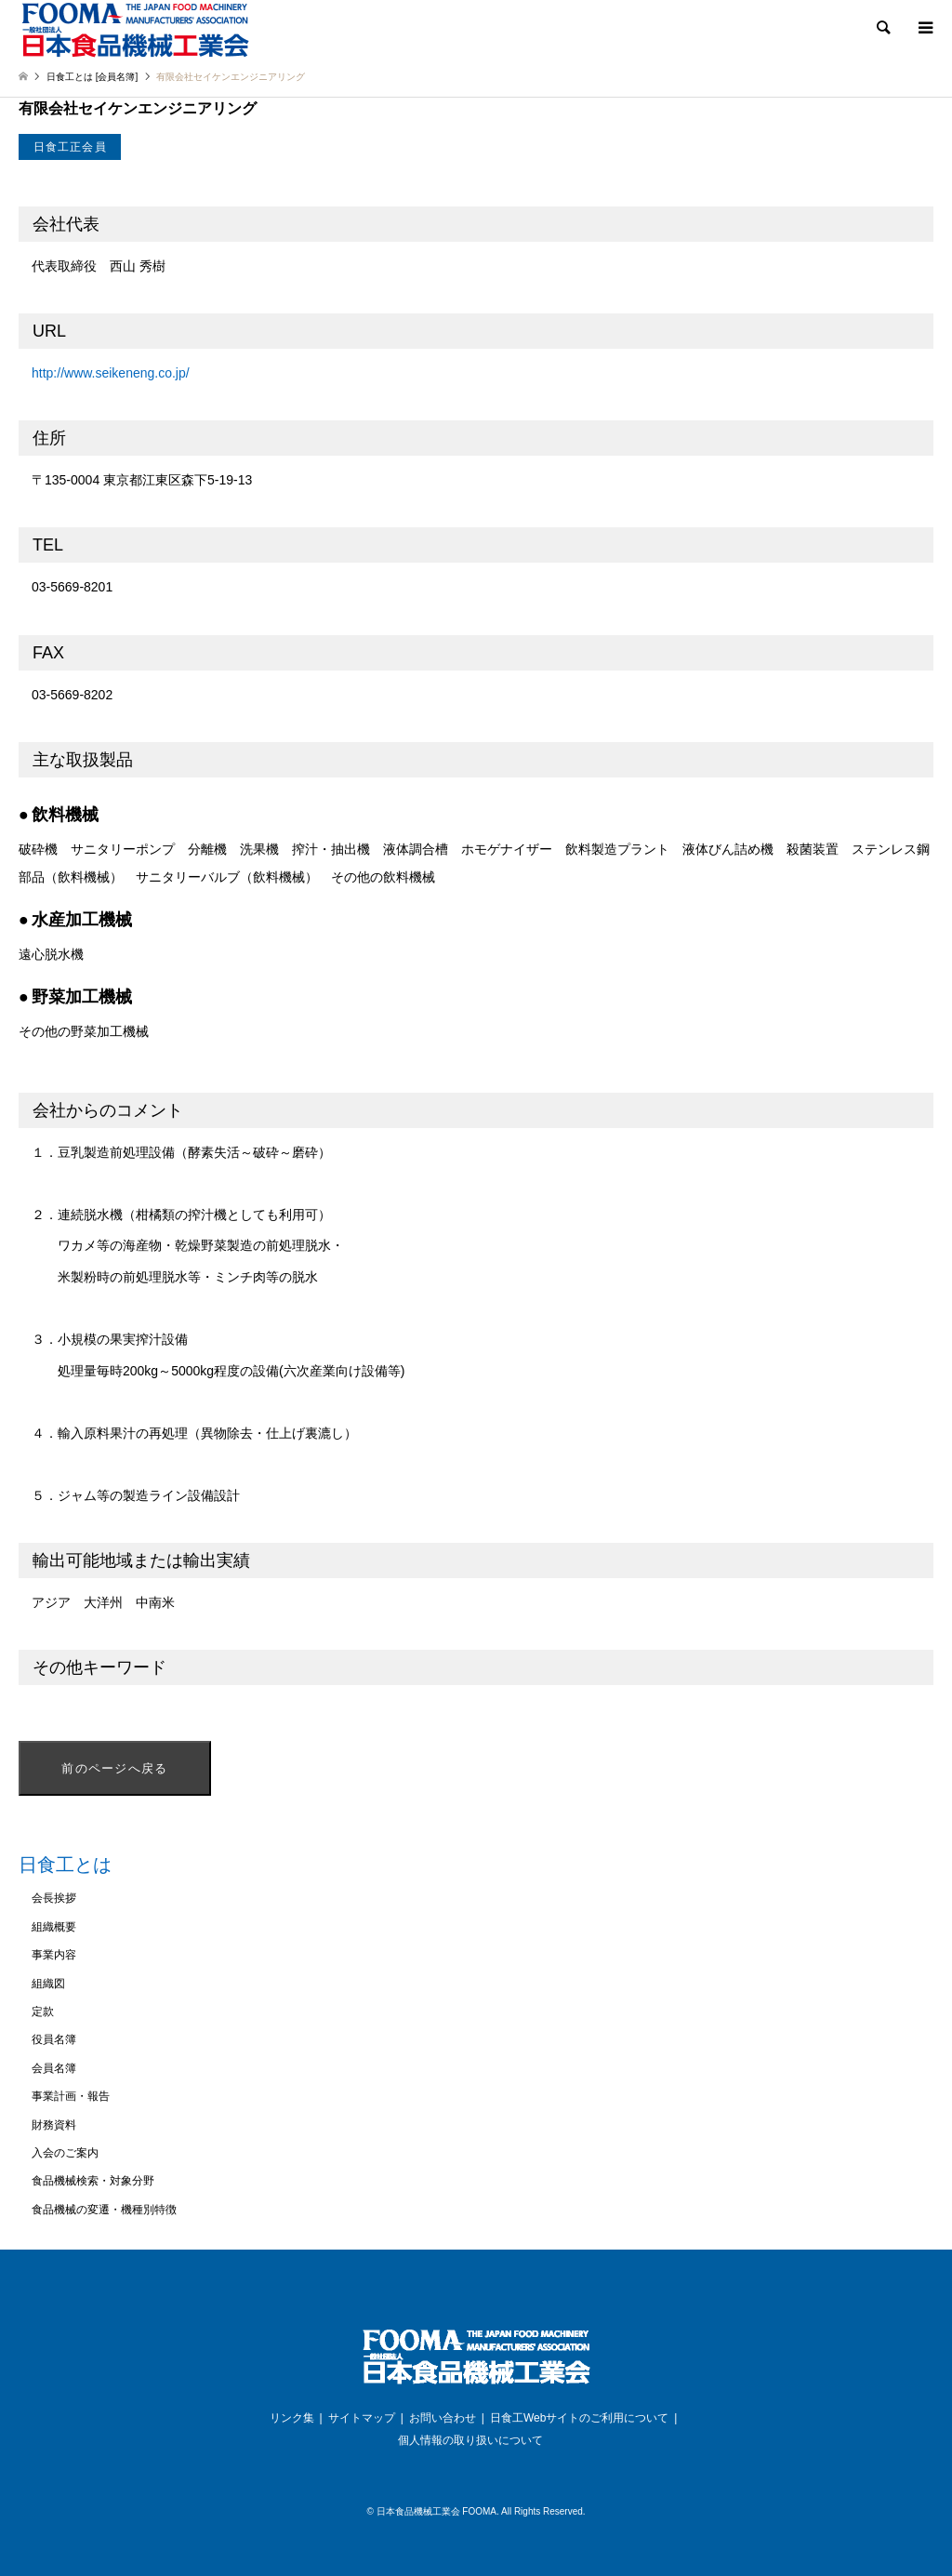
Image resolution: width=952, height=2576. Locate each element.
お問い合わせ (442, 2417)
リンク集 (292, 2417)
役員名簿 (54, 2039)
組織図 (48, 1983)
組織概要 (54, 1926)
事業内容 (54, 1954)
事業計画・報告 (71, 2096)
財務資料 (54, 2124)
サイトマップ (361, 2417)
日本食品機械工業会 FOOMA (436, 2511)
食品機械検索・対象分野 (93, 2180)
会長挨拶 (54, 1898)
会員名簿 (54, 2068)
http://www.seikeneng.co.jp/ (111, 372)
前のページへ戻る (114, 1768)
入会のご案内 (65, 2152)
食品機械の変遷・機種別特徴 (104, 2209)
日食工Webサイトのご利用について (579, 2417)
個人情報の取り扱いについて (470, 2440)
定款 (43, 2011)
